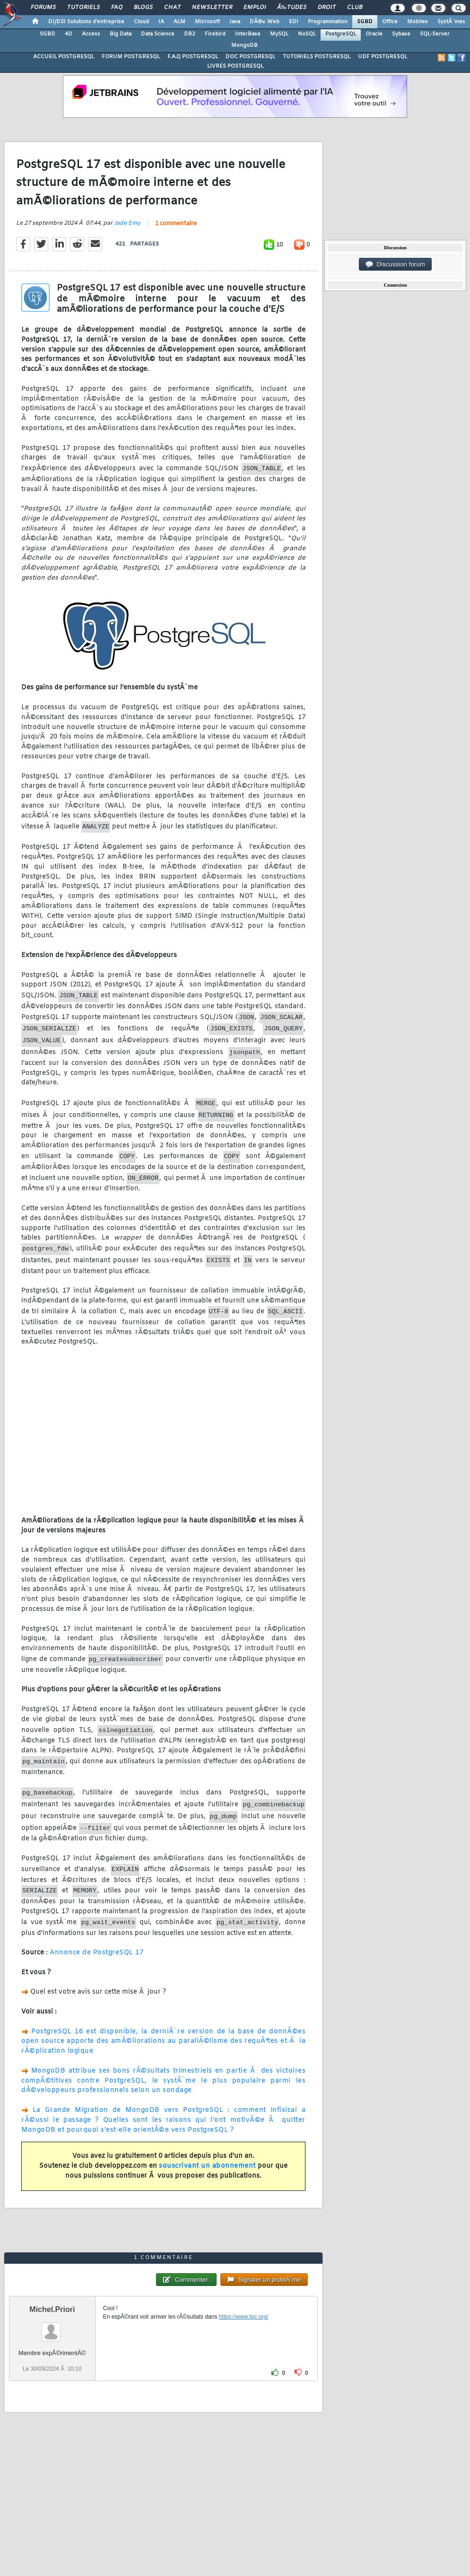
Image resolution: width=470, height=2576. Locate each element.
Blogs (143, 7)
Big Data (120, 34)
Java (234, 21)
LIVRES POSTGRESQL (235, 66)
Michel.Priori (52, 2309)
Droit (327, 7)
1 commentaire (176, 224)
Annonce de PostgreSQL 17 (96, 1952)
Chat (172, 7)
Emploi (255, 7)
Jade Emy (127, 223)
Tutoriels (83, 7)
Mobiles (417, 21)
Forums (43, 7)
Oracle (374, 34)
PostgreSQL (340, 34)
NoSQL (307, 34)
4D (68, 34)
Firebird (215, 34)
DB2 (189, 34)
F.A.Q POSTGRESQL (192, 56)
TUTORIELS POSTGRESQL (316, 56)
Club (354, 7)
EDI (293, 21)
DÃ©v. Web (264, 21)
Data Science (157, 34)
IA (161, 21)
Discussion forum (395, 264)
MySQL (279, 34)
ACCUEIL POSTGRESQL (63, 56)
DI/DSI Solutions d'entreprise (86, 21)
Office (390, 21)
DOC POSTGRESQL (250, 56)
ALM (179, 21)
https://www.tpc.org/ (244, 2316)
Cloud (141, 21)
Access (91, 34)
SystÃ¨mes (451, 21)
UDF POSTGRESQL (382, 56)
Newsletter (212, 7)
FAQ (116, 7)
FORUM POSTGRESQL (131, 56)
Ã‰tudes (291, 7)
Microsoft (207, 21)
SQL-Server (435, 34)
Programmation (328, 21)
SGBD (365, 21)
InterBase (248, 34)
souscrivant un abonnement (207, 2166)
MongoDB (244, 45)
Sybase (401, 34)
